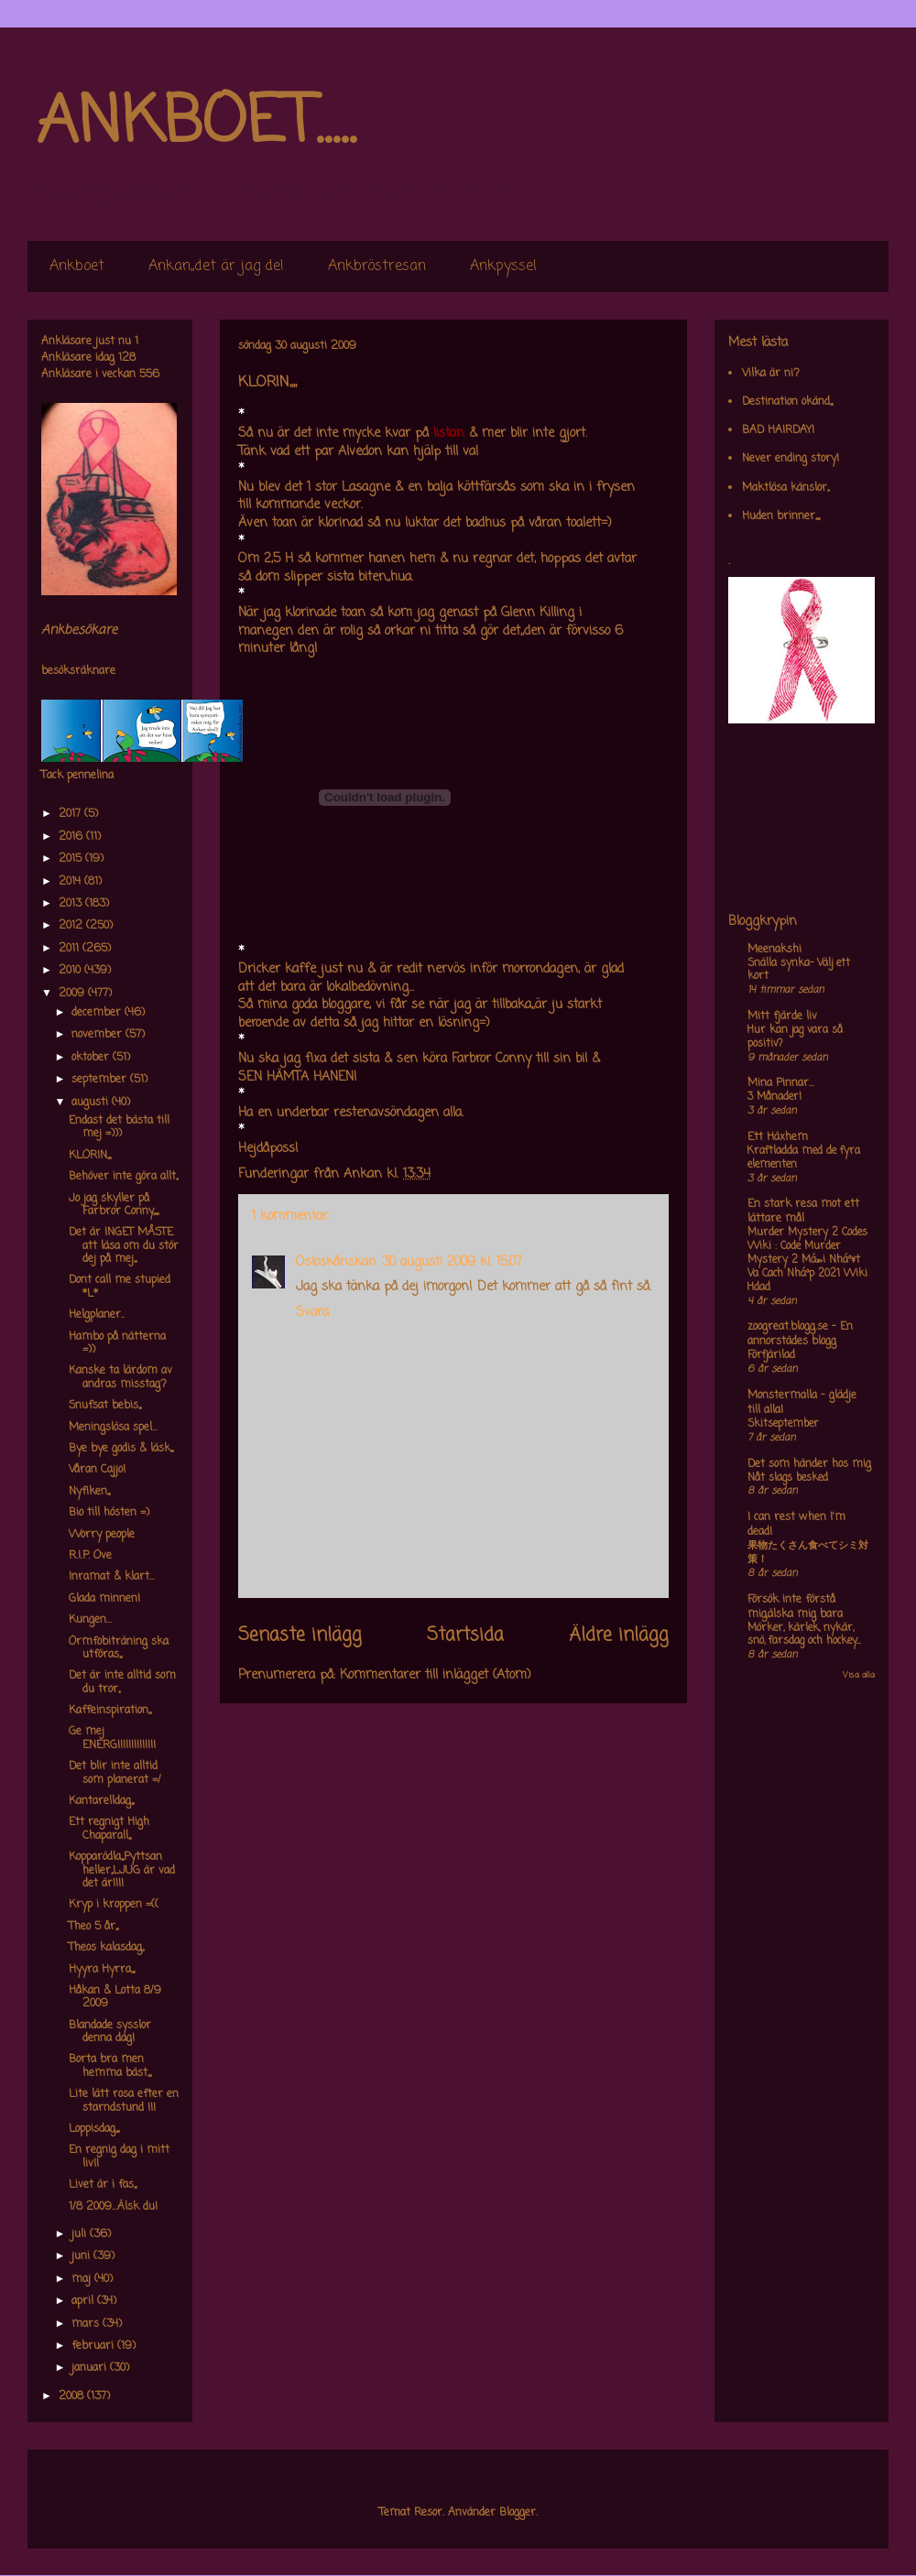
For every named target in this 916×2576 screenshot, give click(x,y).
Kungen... (90, 1620)
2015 (72, 859)
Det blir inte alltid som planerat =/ (115, 1773)
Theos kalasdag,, (106, 1948)
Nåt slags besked (787, 1478)
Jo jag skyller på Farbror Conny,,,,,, (113, 1205)
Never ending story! (790, 459)
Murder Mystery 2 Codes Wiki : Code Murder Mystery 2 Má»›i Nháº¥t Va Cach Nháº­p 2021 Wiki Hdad (807, 1259)
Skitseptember (783, 1424)
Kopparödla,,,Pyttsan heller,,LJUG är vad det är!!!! (122, 1870)
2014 (71, 882)
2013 (72, 904)
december (98, 1013)
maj (82, 2279)
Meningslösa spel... (113, 1427)
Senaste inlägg (300, 1635)
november (98, 1035)
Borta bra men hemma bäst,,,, (110, 2066)
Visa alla (859, 1675)
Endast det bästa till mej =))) (119, 1127)
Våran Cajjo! (97, 1470)
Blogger (517, 2513)
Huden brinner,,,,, (781, 516)
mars (87, 2324)
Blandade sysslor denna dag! (110, 2032)
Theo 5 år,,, (93, 1926)
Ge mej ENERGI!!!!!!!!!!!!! (112, 1738)
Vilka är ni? (771, 373)
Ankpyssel (503, 266)
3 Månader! (774, 1097)
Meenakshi (774, 949)
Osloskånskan (336, 1262)
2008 (73, 2396)
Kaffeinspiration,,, (110, 1710)
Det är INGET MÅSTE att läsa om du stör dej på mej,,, (124, 1245)
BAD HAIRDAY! (778, 430)
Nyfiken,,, (89, 1492)
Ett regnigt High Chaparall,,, (109, 1828)
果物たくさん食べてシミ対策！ (807, 1553)
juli (80, 2234)
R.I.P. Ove (90, 1556)
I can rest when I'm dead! (796, 1524)
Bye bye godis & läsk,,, (121, 1448)
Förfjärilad (771, 1355)
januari (90, 2368)
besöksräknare (78, 671)
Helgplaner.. (97, 1315)
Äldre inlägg (619, 1635)
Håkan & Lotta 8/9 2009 (115, 1997)
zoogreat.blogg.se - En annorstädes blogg (800, 1334)
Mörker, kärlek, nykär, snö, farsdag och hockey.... (803, 1635)
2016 (72, 837)
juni (82, 2256)
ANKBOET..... (196, 123)
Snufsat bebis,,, (105, 1405)
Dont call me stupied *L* (119, 1286)
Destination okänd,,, (787, 402)
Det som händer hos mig (809, 1464)
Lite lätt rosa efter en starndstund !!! (124, 2100)
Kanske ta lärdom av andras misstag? (120, 1377)
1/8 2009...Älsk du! (113, 2207)
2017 (71, 814)
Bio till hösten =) (109, 1513)
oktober (92, 1057)
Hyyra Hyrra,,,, (102, 1970)
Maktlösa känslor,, (785, 488)
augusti (91, 1102)
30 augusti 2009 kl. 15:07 (452, 1262)
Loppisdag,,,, (94, 2129)
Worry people (102, 1535)
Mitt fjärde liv (782, 1016)
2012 (72, 926)
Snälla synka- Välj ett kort (798, 970)
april (84, 2301)
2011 (70, 948)
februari (94, 2346)
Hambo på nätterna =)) (117, 1343)
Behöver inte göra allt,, (123, 1176)
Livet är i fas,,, (102, 2185)
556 (149, 374)
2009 (73, 993)
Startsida (465, 1635)
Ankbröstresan (377, 266)
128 (127, 358)
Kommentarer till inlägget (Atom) (435, 1675)
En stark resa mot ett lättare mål (803, 1211)
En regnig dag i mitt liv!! (119, 2156)
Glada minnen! (104, 1599)
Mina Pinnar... (780, 1083)
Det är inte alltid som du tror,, (122, 1682)
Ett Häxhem (777, 1137)
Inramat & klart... (112, 1577)
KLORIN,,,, (90, 1155)
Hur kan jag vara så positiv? (795, 1037)
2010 (71, 970)
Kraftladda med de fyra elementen (803, 1158)
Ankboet (76, 266)
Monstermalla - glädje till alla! (801, 1402)
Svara (312, 1312)
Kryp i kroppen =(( (113, 1905)
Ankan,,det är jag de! (216, 266)
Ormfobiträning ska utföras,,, (119, 1648)
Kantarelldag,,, (101, 1801)
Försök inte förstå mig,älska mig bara (795, 1607)
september (100, 1079)
